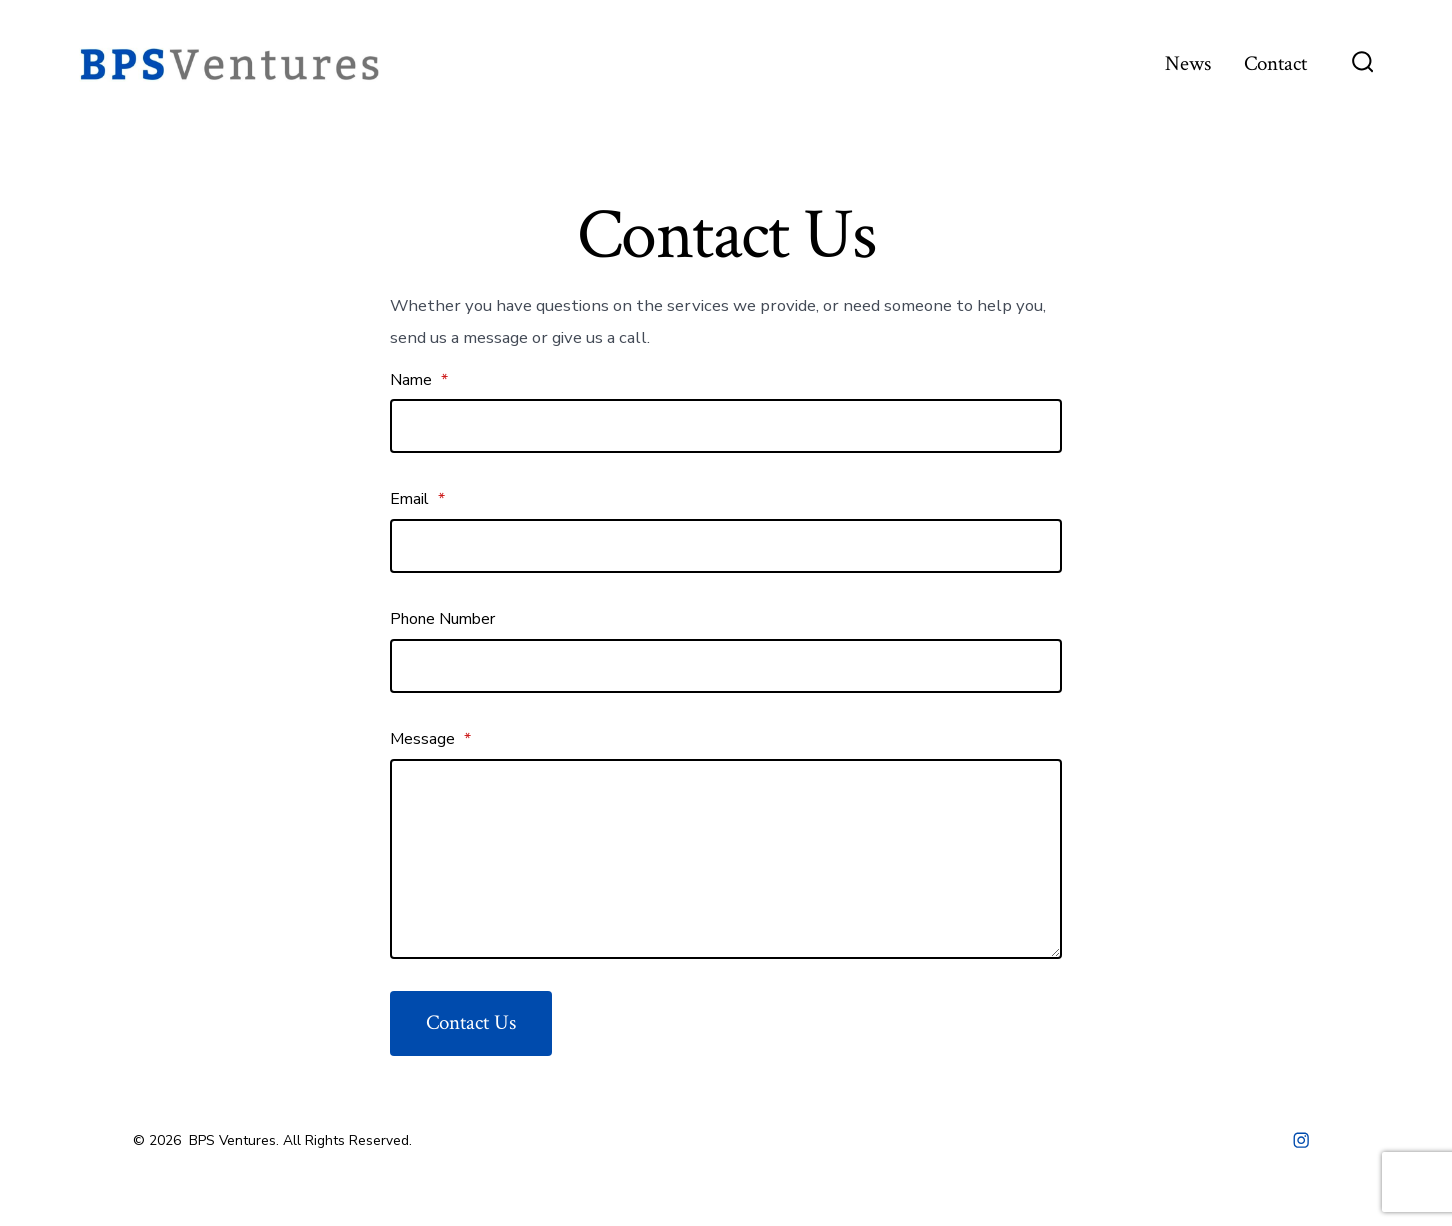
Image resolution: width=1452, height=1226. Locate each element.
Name (419, 380)
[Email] (726, 546)
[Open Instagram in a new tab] (1301, 1140)
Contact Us (471, 1022)
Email (417, 499)
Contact (1275, 63)
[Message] (726, 859)
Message (430, 739)
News (1188, 63)
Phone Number (442, 619)
